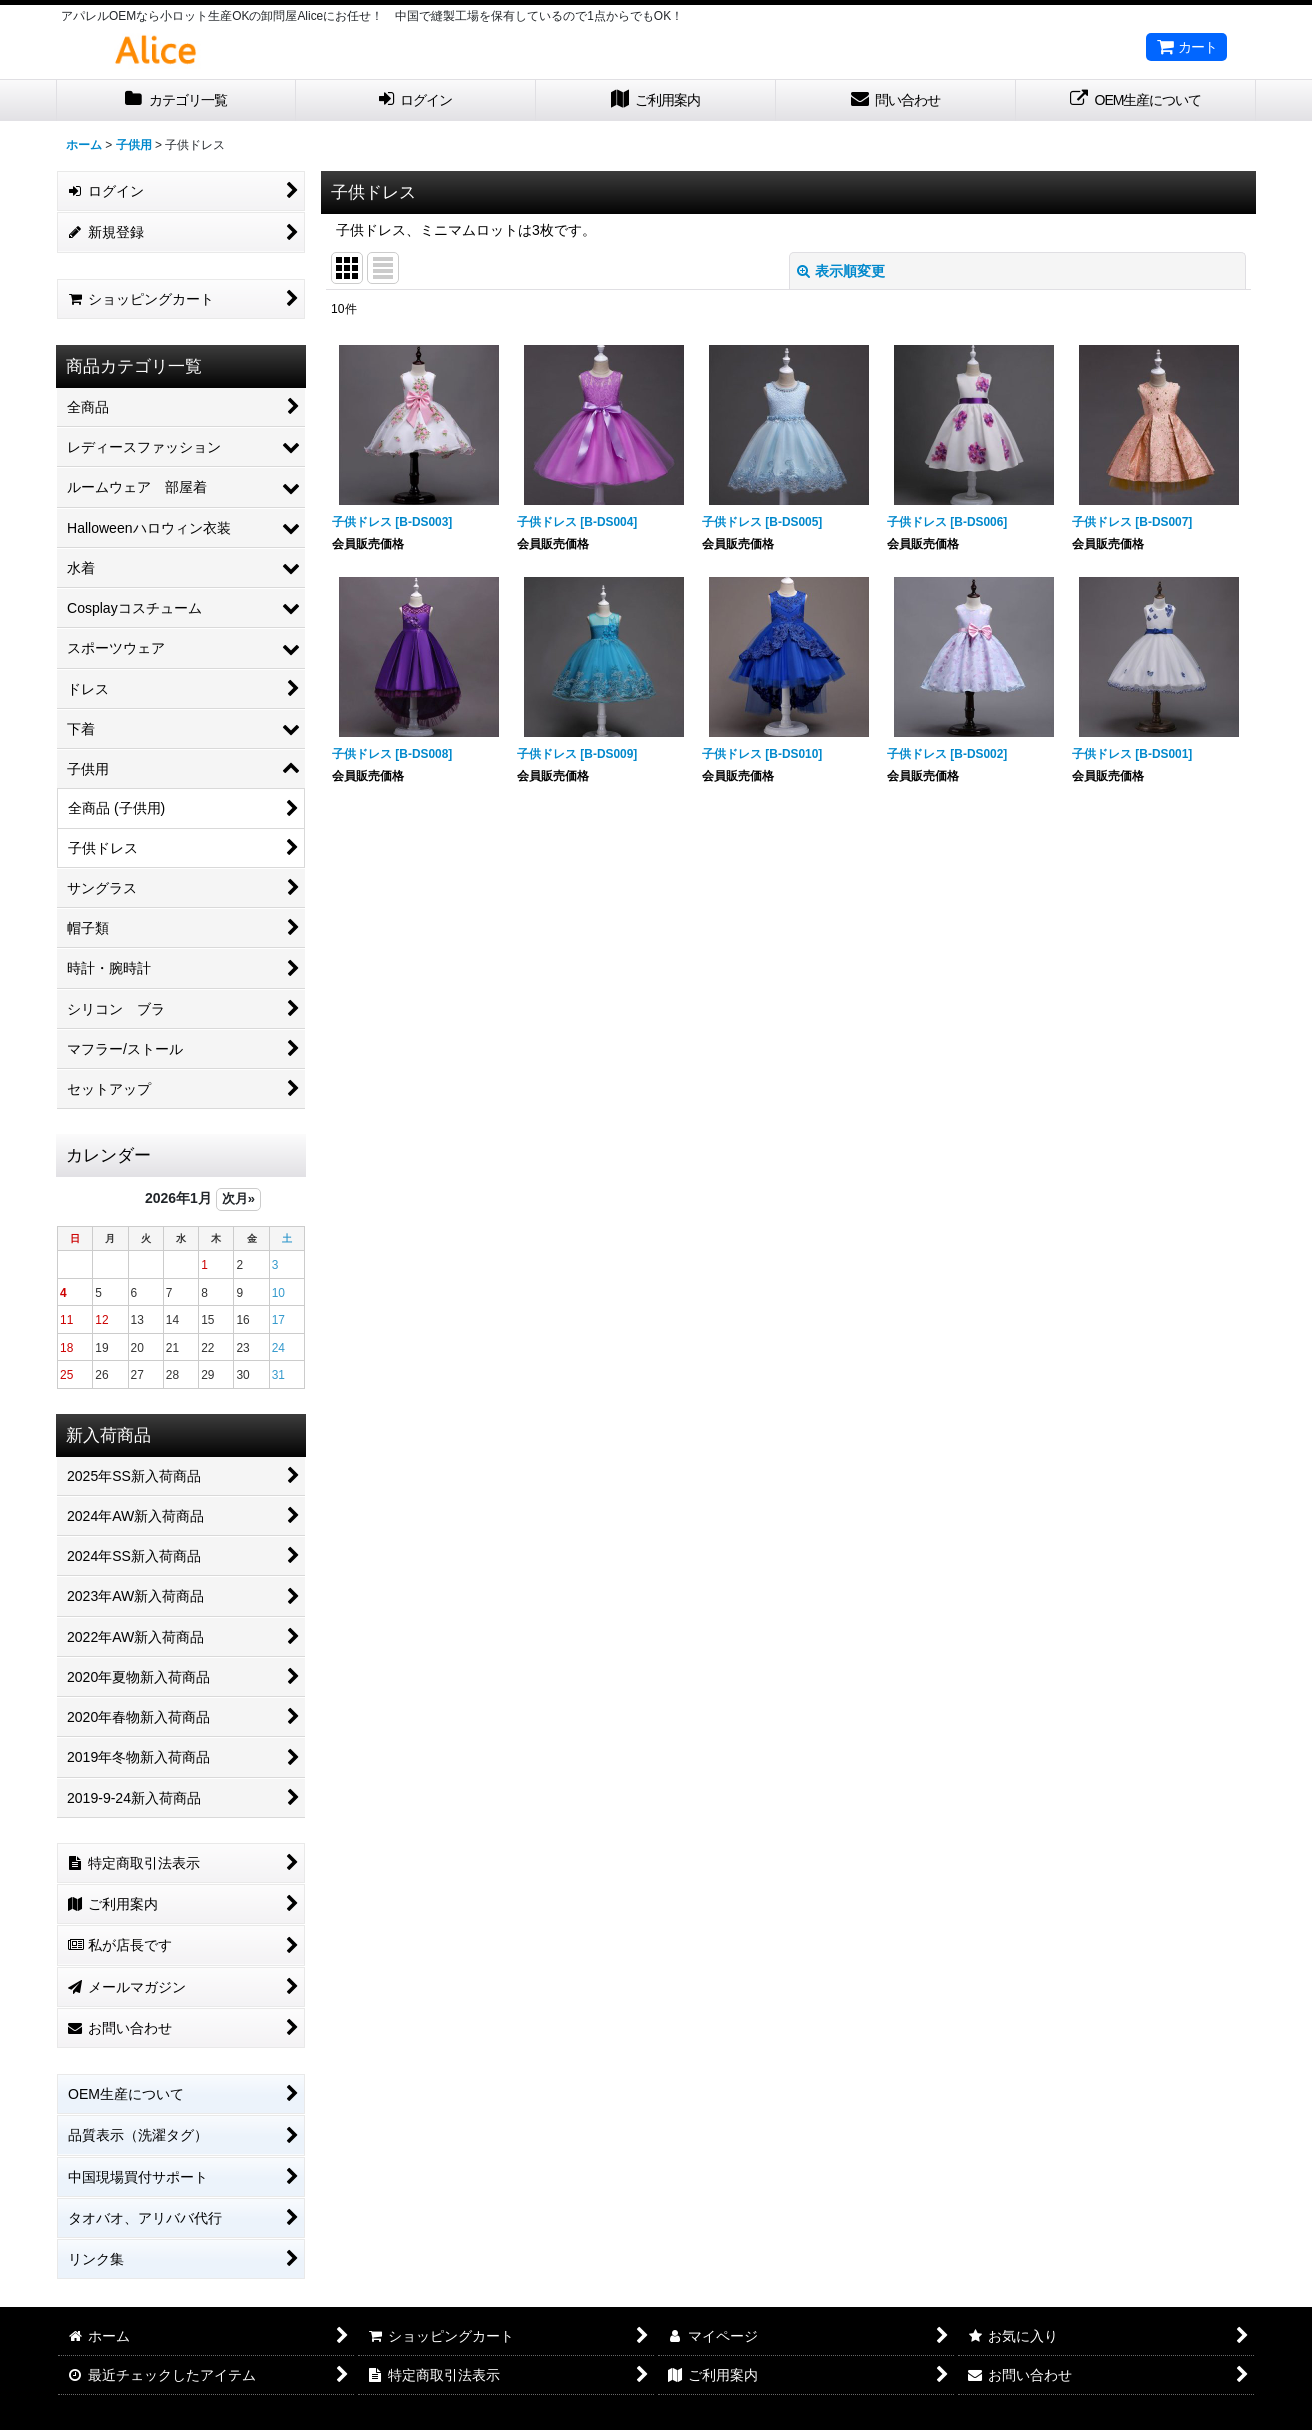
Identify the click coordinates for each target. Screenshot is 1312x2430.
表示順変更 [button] (841, 271)
